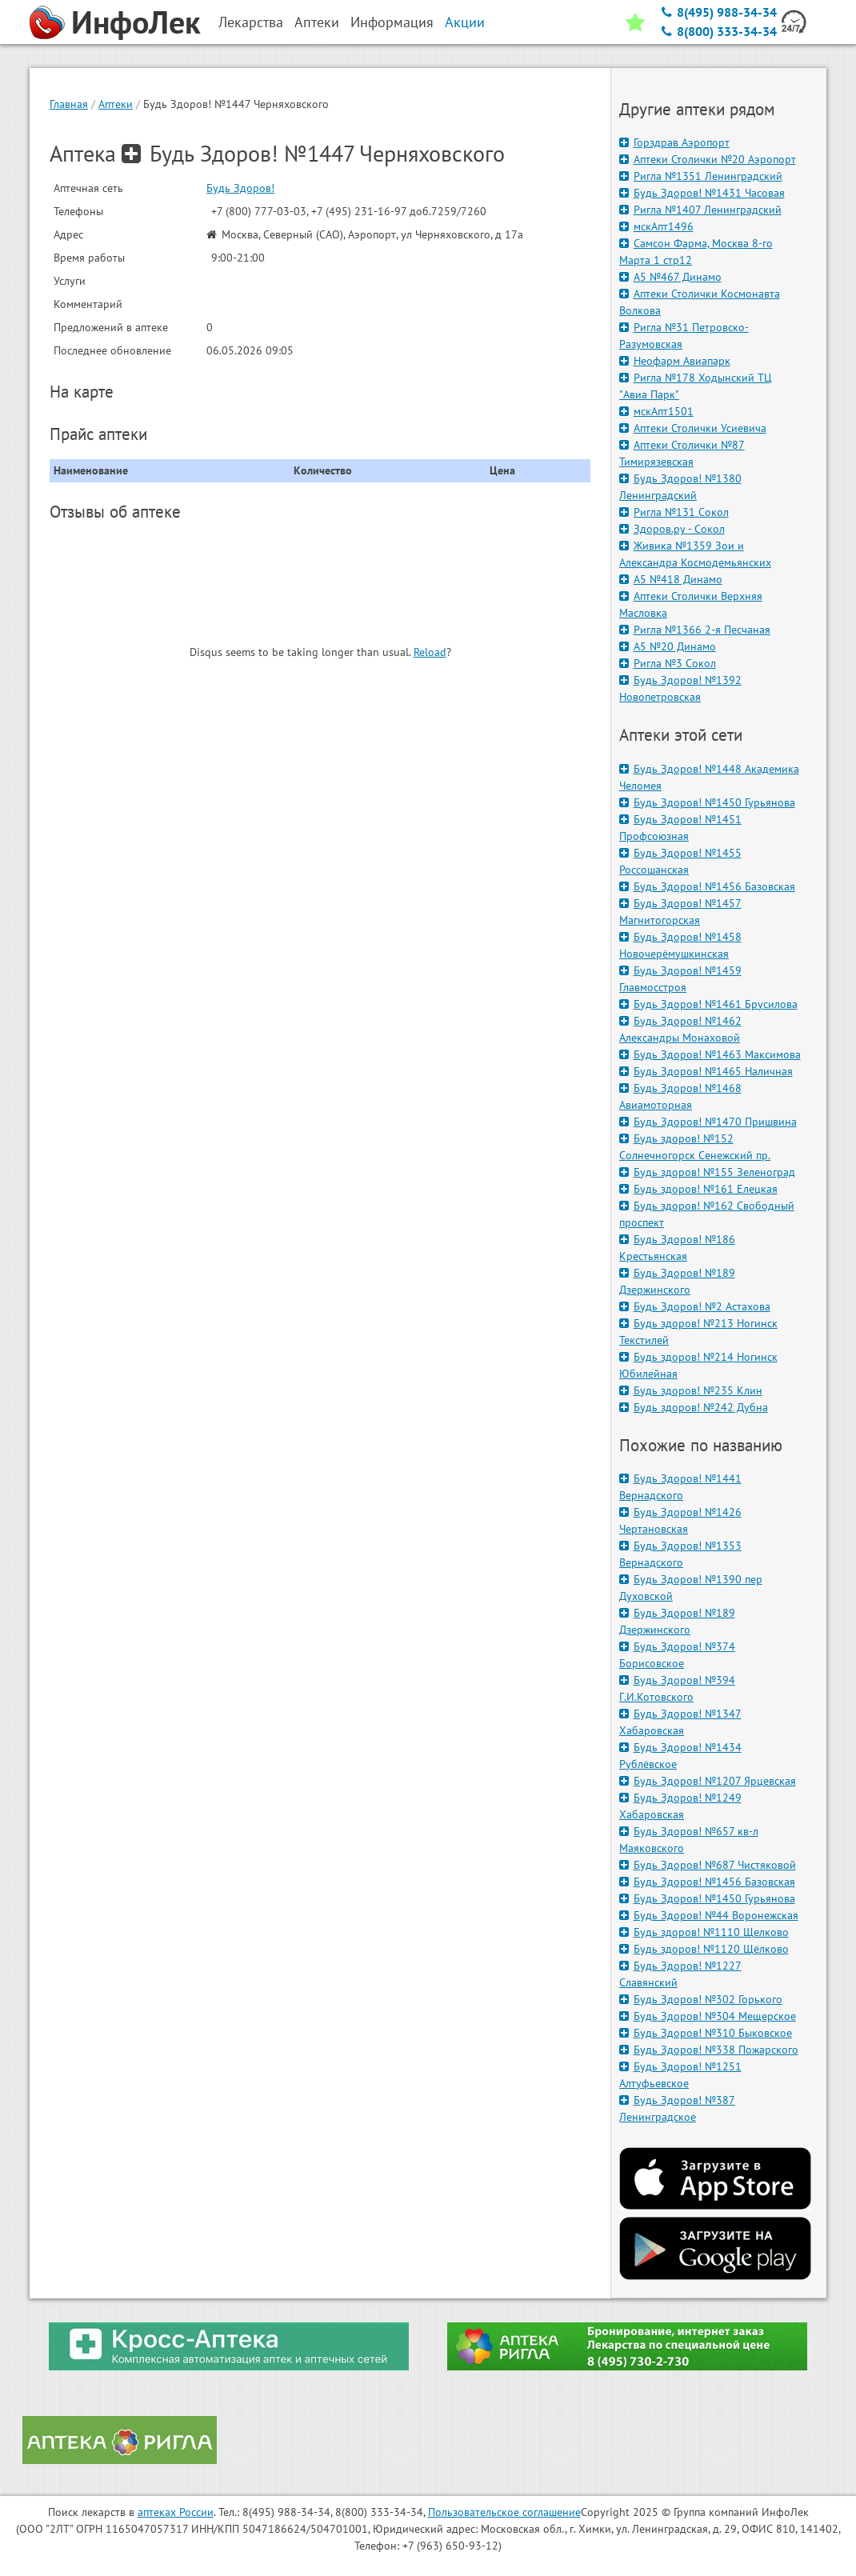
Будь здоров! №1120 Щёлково (704, 1949)
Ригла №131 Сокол (674, 512)
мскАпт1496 (656, 226)
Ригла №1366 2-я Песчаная (694, 629)
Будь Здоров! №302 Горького (700, 1999)
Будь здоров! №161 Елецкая (698, 1189)
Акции (465, 22)
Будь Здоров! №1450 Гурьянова (707, 802)
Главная (69, 104)
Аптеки (115, 104)
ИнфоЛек (136, 21)
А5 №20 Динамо (667, 646)
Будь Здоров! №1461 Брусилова (708, 1004)
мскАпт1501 (656, 411)
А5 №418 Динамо (670, 579)
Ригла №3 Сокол (667, 663)
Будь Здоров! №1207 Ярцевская (707, 1781)
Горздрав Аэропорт (674, 142)
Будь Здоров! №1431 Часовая (702, 193)
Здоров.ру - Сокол (672, 529)
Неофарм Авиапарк (674, 361)
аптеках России (176, 2512)
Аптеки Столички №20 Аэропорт (707, 159)
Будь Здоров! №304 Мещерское (707, 2016)
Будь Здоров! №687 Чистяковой (707, 1865)
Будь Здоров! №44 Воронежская (708, 1915)
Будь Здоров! (240, 188)
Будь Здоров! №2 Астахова (694, 1306)
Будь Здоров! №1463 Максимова (710, 1054)
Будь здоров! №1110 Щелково (704, 1932)
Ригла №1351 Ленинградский (700, 176)
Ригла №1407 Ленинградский (700, 209)
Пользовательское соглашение (504, 2512)
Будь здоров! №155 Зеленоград (707, 1172)
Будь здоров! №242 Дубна (693, 1407)
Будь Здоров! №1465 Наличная (706, 1071)
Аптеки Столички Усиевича (692, 428)
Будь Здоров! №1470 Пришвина (708, 1121)
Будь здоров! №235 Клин (690, 1390)
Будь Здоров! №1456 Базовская (707, 886)
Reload (430, 652)
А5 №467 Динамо (670, 277)
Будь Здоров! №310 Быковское (705, 2033)
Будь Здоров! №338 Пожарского (708, 2049)
